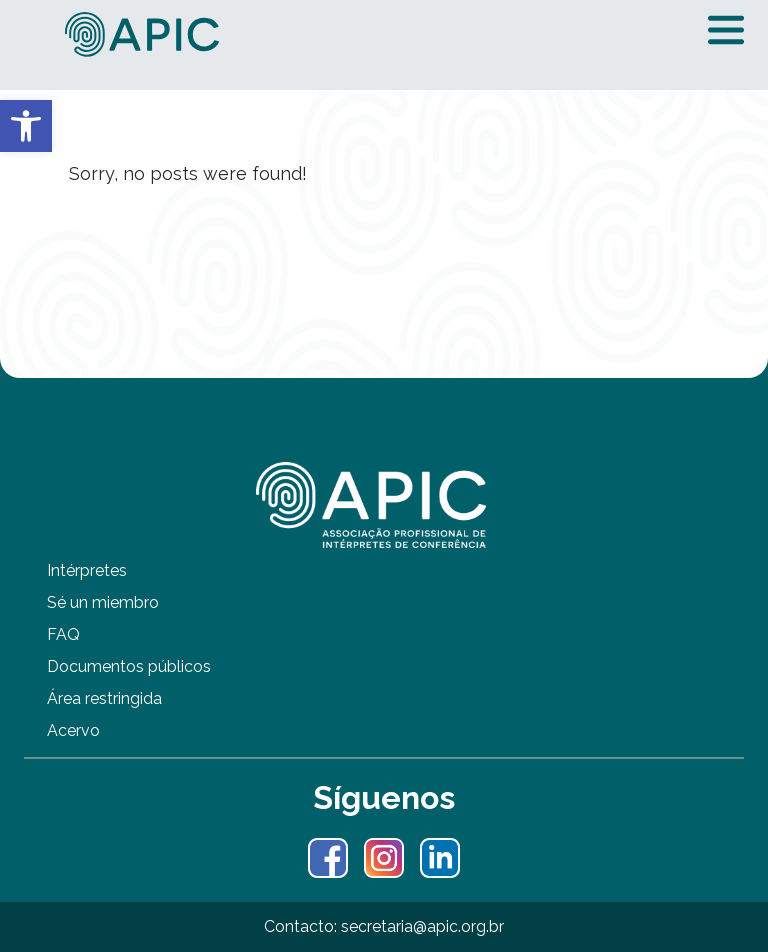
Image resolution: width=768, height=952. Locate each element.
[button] (26, 126)
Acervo (73, 730)
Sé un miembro (103, 602)
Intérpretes (87, 570)
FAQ (63, 634)
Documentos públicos (129, 666)
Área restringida (104, 698)
